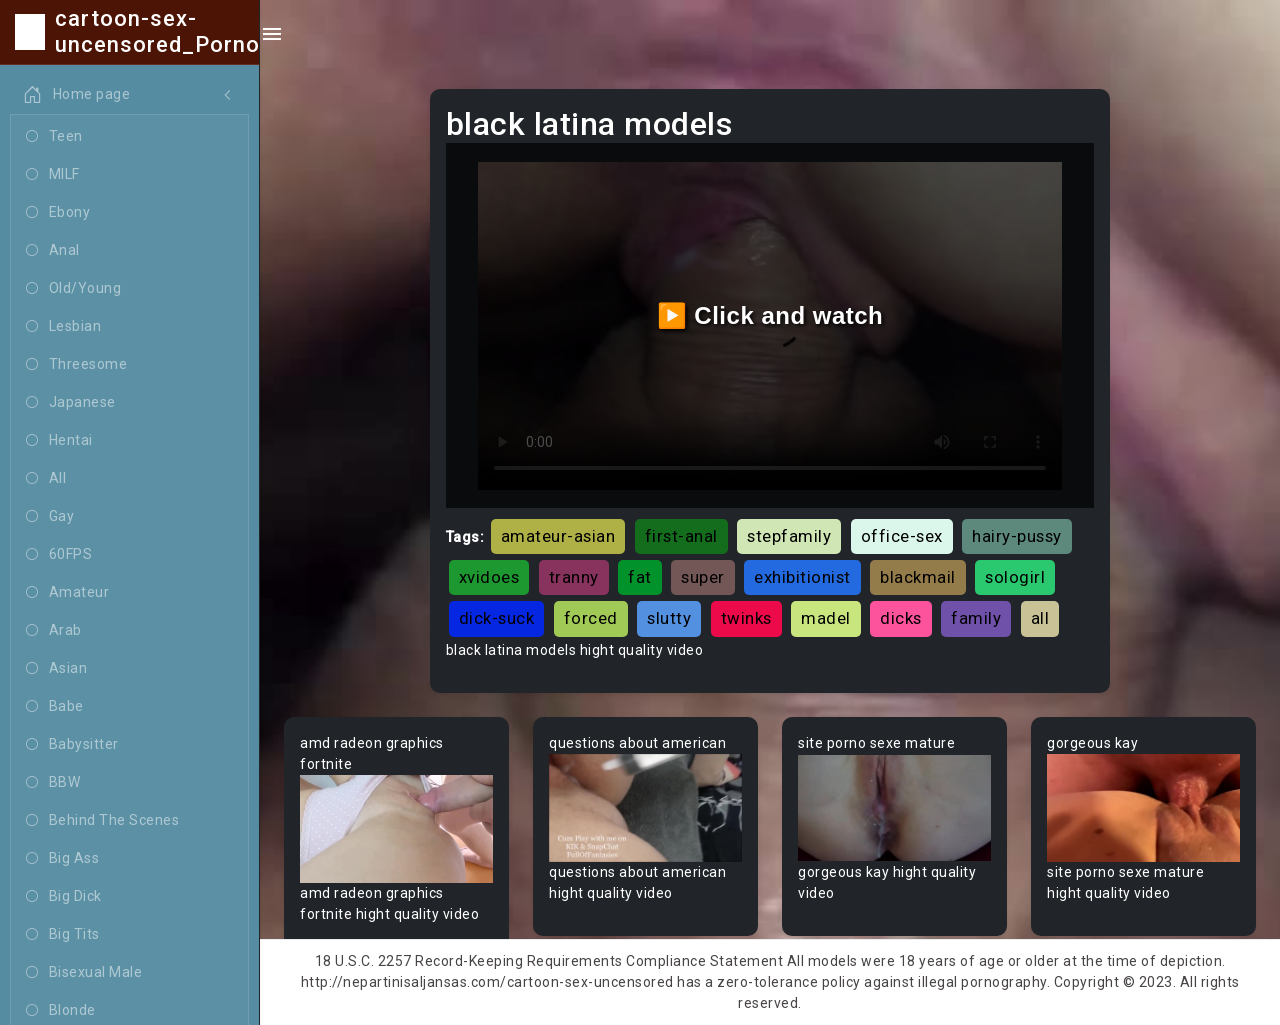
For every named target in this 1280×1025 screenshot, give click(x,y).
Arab (54, 631)
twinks (746, 618)
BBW (53, 783)
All (46, 479)
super (703, 577)
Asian (56, 669)
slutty (669, 618)
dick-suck (497, 618)
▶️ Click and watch (770, 315)
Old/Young (73, 289)
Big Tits (63, 935)
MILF (53, 175)
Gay (50, 517)
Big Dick (64, 897)
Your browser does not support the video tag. (396, 829)
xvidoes (489, 577)
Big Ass (62, 859)
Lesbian (63, 327)
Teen (54, 137)
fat (640, 577)
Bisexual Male (84, 973)
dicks (901, 618)
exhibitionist (802, 577)
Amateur (67, 593)
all (1040, 618)
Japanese (71, 403)
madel (826, 618)
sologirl (1015, 577)
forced (591, 618)
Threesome (76, 365)
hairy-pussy (1017, 536)
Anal (53, 251)
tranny (574, 577)
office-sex (902, 536)
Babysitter (72, 745)
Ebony (58, 213)
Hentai (59, 441)
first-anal (681, 536)
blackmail (918, 577)
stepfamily (789, 536)
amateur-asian (558, 536)
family (976, 618)
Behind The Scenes (102, 821)
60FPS (59, 555)
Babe (55, 707)
